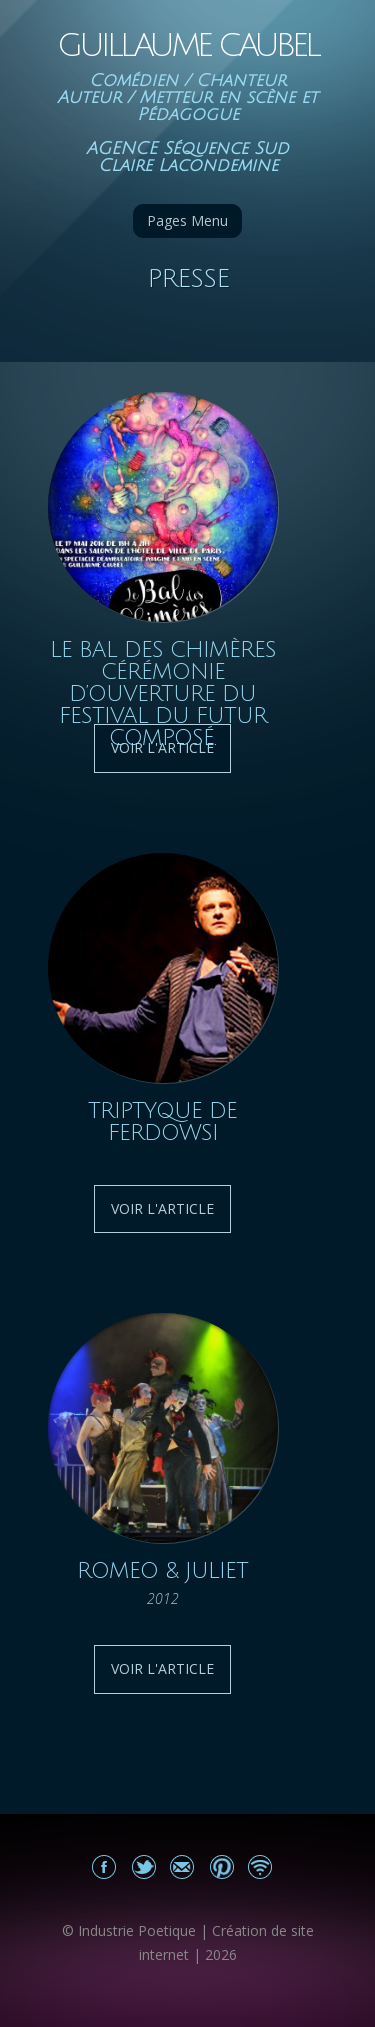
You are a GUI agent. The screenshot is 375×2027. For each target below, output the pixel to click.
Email (182, 1866)
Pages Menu (187, 220)
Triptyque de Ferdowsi (162, 1122)
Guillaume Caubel (187, 45)
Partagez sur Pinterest (221, 1866)
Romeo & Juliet (162, 1571)
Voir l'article (162, 1208)
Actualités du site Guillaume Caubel (260, 1866)
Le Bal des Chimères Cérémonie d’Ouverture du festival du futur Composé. (163, 694)
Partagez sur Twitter (143, 1866)
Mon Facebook (104, 1866)
